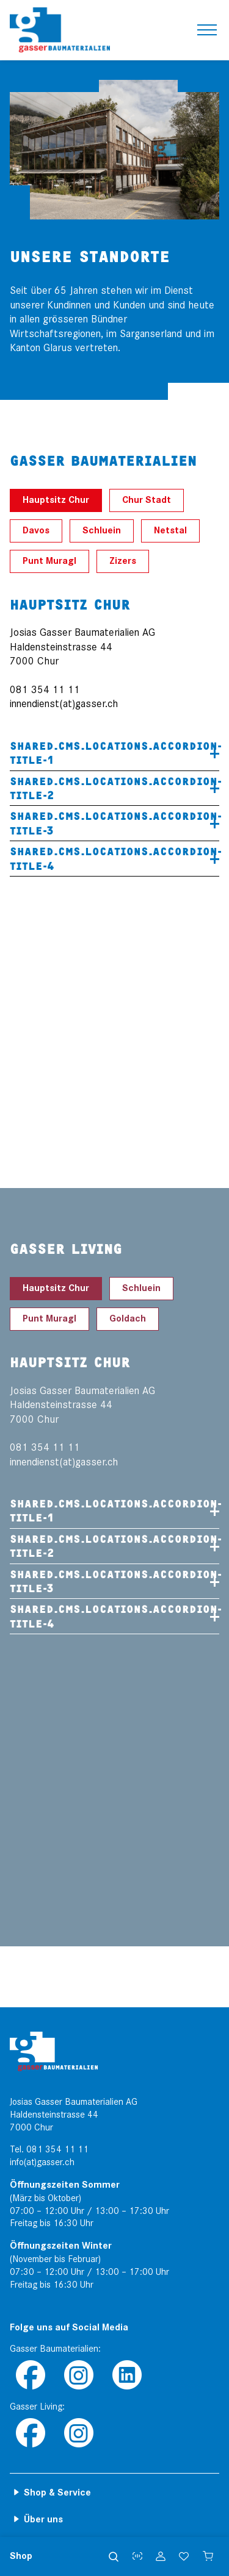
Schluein (101, 530)
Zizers (122, 561)
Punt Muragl (49, 561)
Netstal (170, 530)
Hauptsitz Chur (56, 500)
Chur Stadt (146, 500)
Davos (36, 530)
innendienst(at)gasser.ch (64, 703)
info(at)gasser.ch (42, 2162)
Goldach (127, 1319)
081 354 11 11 (57, 2149)
